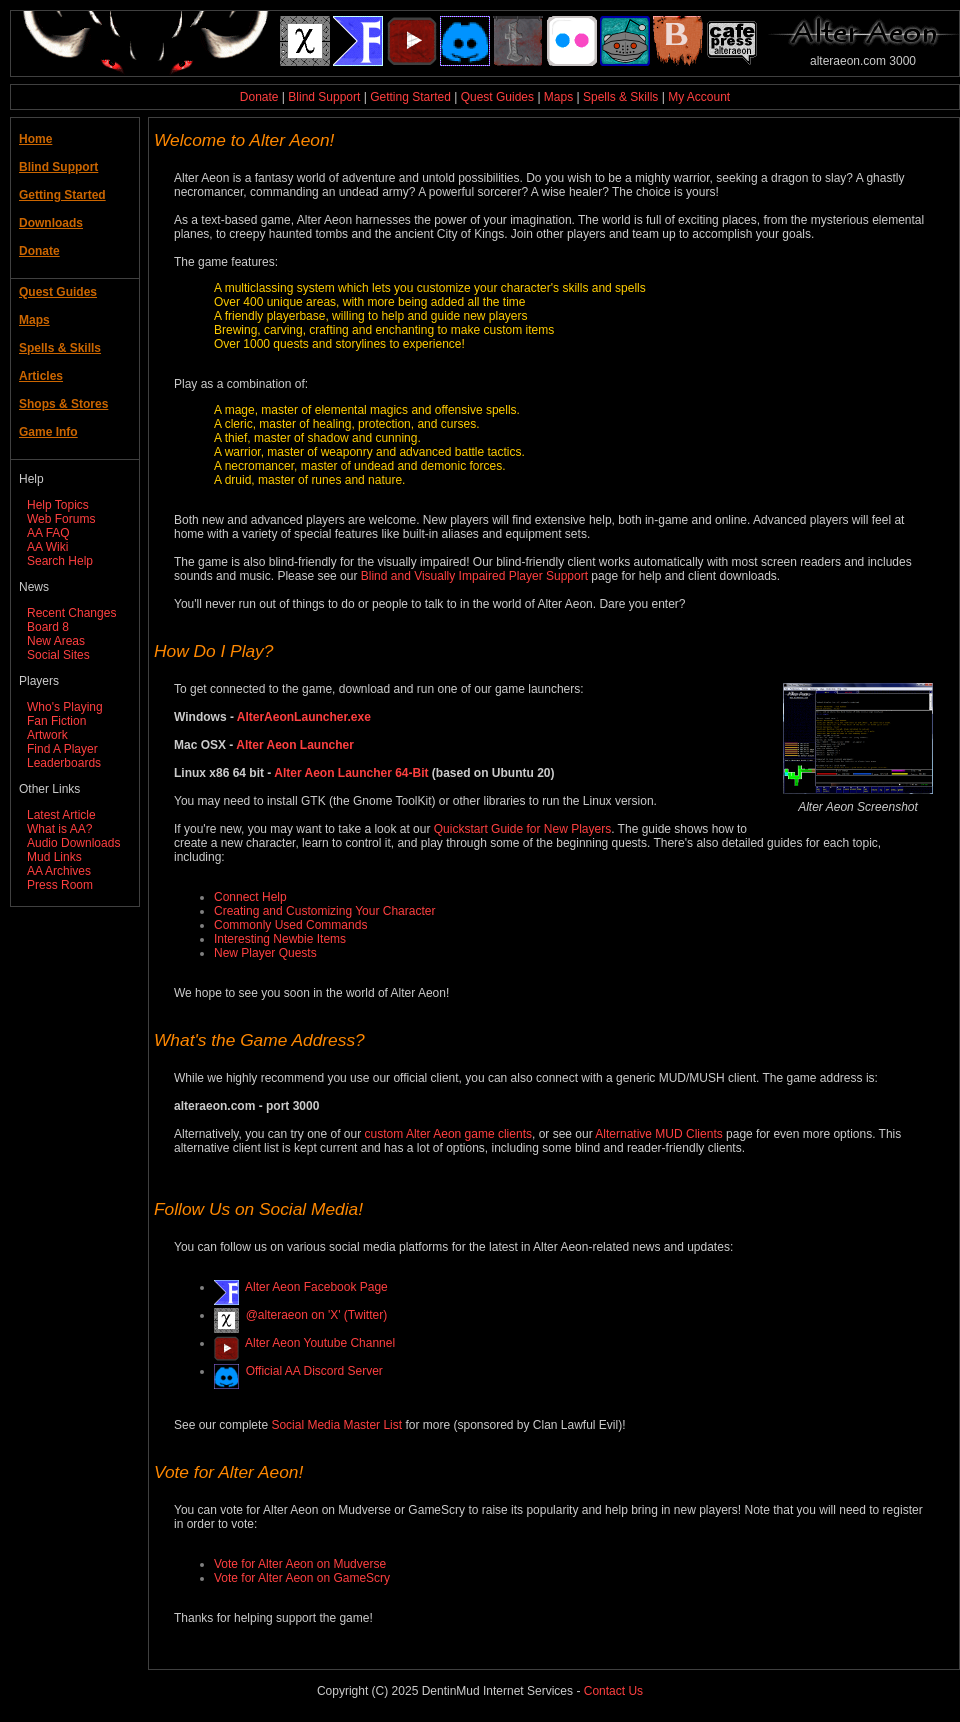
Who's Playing (65, 707)
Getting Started (410, 97)
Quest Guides (497, 97)
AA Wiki (47, 547)
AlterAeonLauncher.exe (304, 717)
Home (35, 139)
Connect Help (250, 897)
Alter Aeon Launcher (295, 745)
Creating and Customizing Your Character (324, 911)
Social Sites (58, 655)
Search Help (60, 561)
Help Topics (58, 505)
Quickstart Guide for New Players (522, 829)
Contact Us (613, 1691)
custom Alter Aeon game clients (448, 1134)
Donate (259, 97)
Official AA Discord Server (311, 1371)
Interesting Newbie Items (280, 939)
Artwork (47, 735)
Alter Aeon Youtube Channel (317, 1343)
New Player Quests (265, 953)
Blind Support (324, 97)
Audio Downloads (73, 843)
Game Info (48, 432)
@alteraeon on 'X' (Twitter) (313, 1315)
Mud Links (54, 857)
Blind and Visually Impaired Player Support (474, 576)
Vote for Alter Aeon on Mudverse (300, 1564)
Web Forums (61, 519)
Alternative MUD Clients (658, 1134)
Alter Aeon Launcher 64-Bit (351, 773)
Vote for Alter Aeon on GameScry (302, 1578)
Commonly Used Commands (290, 925)
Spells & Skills (620, 97)
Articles (41, 376)
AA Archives (59, 871)
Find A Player (62, 749)
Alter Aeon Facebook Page (313, 1287)
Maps (558, 97)
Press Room (60, 885)
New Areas (56, 641)
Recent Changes (71, 613)
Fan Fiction (56, 721)
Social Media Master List (336, 1425)
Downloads (51, 223)
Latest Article (61, 815)
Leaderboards (64, 763)
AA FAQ (48, 533)
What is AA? (59, 829)
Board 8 (48, 627)
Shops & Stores (63, 404)
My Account (699, 97)
